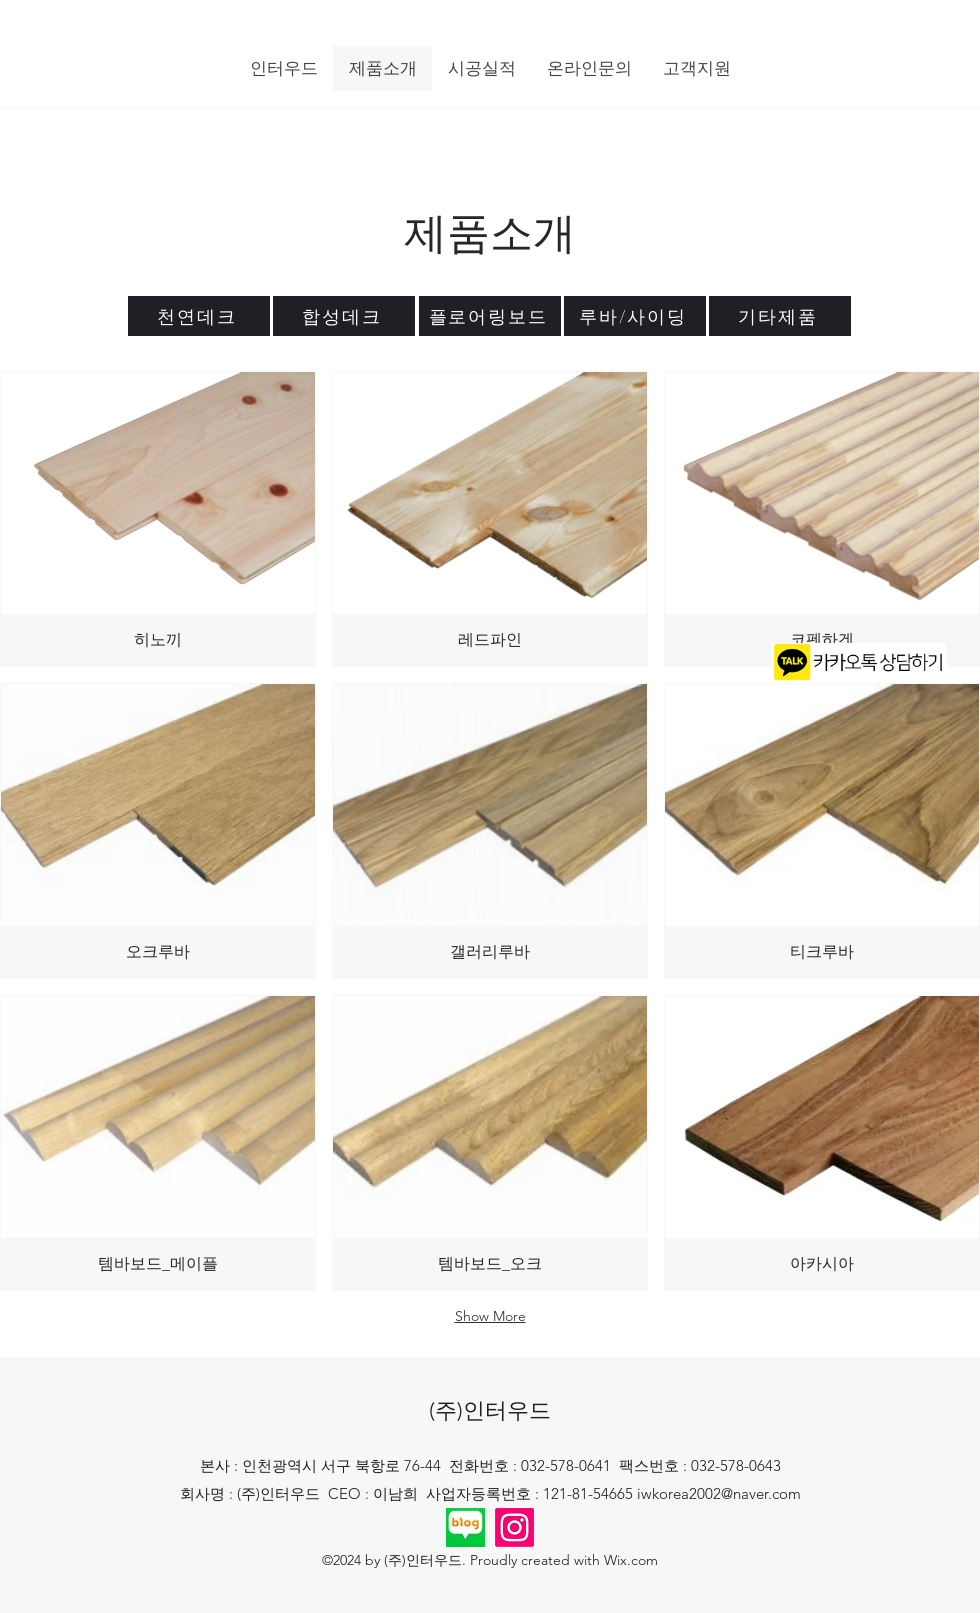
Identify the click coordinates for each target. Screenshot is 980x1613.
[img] (158, 519)
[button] (283, 68)
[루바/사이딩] (635, 316)
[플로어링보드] (490, 316)
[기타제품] (780, 316)
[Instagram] (514, 1527)
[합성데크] (344, 316)
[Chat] (861, 662)
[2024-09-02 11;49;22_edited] (465, 1527)
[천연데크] (199, 316)
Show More (490, 1316)
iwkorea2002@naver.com (719, 1493)
